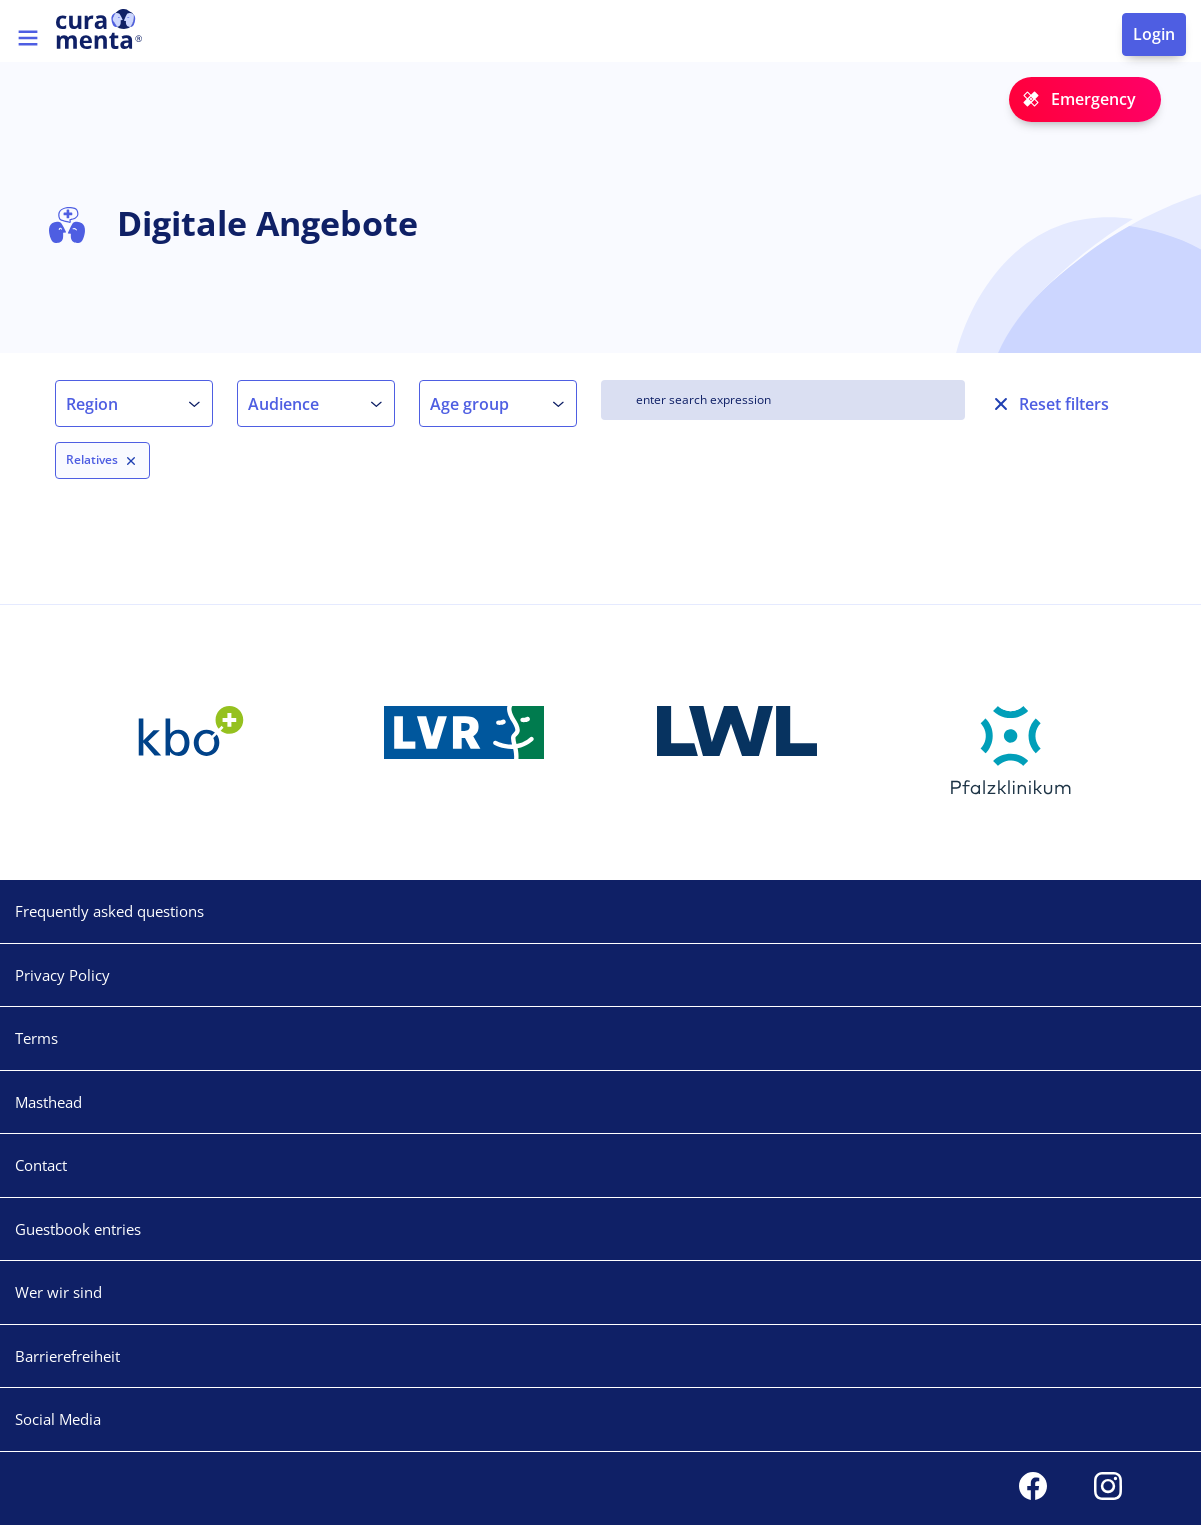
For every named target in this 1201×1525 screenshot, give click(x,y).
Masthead (48, 1102)
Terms (36, 1038)
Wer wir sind (58, 1292)
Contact (41, 1165)
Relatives (92, 459)
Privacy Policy (62, 975)
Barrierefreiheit (67, 1356)
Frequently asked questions (109, 911)
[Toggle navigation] (28, 38)
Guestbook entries (78, 1229)
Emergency (1093, 99)
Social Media (58, 1419)
